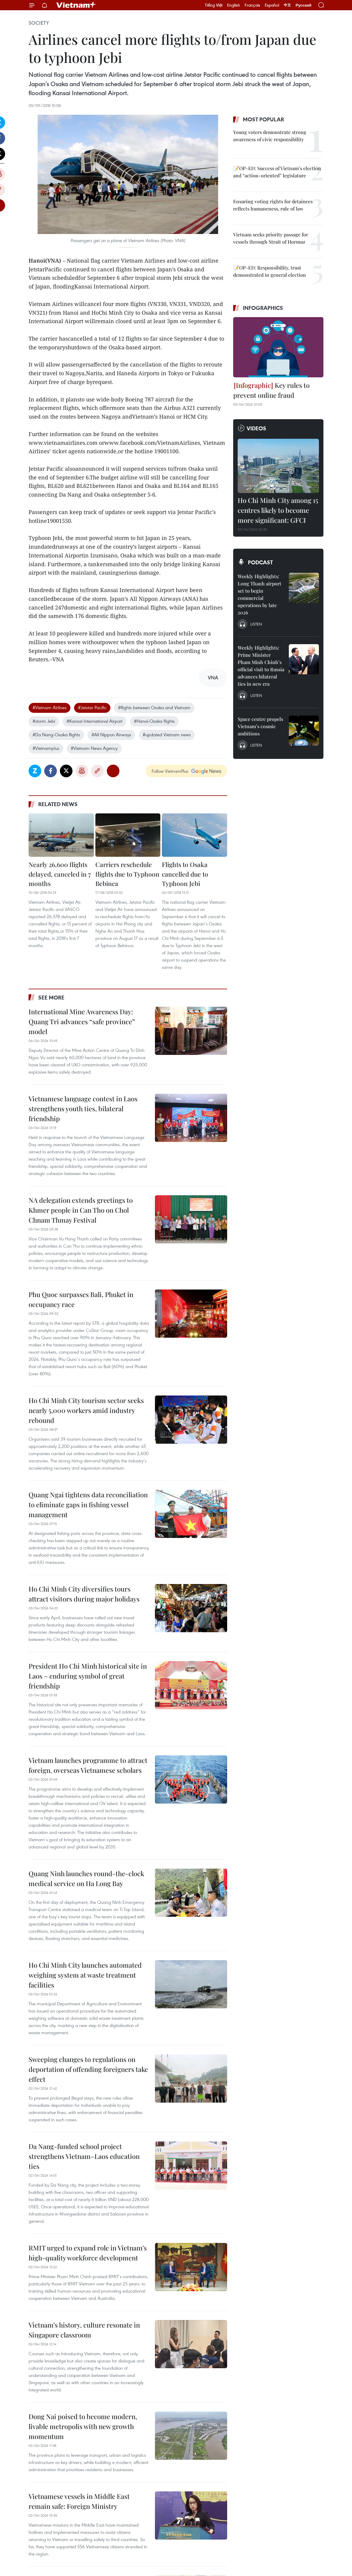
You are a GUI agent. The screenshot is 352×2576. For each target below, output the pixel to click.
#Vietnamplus (45, 748)
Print (82, 771)
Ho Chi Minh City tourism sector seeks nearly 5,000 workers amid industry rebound (86, 1410)
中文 (287, 5)
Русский (303, 5)
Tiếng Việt (214, 5)
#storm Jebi (43, 721)
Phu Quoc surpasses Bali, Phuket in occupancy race (81, 1299)
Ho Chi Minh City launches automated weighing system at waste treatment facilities (85, 1974)
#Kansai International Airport (94, 721)
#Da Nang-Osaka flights (56, 734)
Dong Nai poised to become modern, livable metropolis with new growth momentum (83, 2426)
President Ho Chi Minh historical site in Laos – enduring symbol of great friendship (88, 1675)
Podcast (260, 562)
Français (252, 5)
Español (272, 5)
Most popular (263, 119)
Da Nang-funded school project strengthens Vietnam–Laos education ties (84, 2156)
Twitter (66, 771)
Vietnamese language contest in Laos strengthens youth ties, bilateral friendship (83, 1108)
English (233, 5)
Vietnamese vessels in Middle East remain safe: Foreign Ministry (79, 2501)
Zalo (35, 771)
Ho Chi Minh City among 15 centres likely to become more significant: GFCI (278, 510)
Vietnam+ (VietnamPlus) (76, 5)
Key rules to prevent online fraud (271, 390)
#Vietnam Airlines (49, 707)
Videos (256, 428)
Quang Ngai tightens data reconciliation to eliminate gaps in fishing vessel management (88, 1504)
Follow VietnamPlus (170, 771)
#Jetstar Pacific (92, 707)
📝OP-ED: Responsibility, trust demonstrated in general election (269, 271)
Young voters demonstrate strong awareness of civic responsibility (269, 135)
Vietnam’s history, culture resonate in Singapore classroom (84, 2329)
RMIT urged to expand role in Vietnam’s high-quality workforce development (88, 2252)
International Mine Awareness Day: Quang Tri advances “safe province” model (82, 1021)
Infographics (263, 307)
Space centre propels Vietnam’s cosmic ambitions (260, 726)
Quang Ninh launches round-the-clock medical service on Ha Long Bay (86, 1878)
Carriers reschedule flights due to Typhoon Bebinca (127, 873)
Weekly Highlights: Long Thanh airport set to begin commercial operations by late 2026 (259, 594)
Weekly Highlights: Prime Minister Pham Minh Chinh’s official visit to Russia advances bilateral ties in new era (261, 665)
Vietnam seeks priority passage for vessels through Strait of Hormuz (270, 238)
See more (51, 997)
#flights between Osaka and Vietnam (154, 707)
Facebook (50, 771)
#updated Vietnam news (167, 734)
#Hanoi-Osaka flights (154, 721)
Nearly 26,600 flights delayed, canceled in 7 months (60, 873)
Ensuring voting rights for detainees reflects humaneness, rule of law (273, 205)
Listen (256, 624)
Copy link (97, 771)
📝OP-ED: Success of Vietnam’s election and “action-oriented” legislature (277, 172)
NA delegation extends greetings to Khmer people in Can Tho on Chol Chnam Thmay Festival (81, 1210)
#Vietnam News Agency (94, 748)
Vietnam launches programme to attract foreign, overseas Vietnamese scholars (88, 1765)
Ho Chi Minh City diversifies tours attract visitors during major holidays (84, 1593)
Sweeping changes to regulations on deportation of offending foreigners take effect (88, 2069)
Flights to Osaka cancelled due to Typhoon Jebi (185, 873)
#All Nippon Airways (111, 734)
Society (39, 23)
